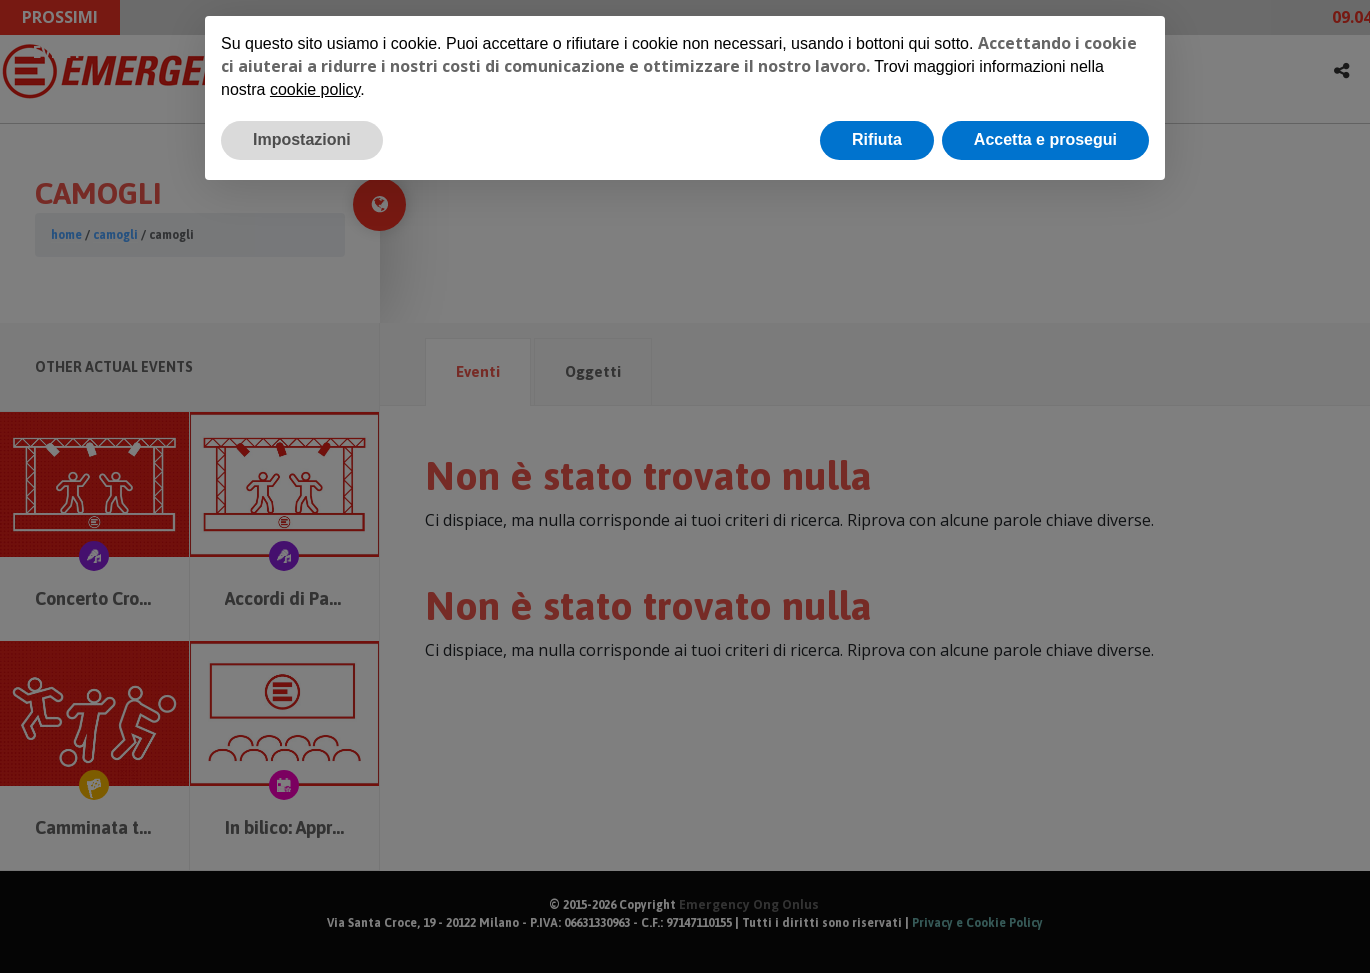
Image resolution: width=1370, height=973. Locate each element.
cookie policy (315, 89)
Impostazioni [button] (302, 139)
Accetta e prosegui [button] (1045, 139)
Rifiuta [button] (877, 139)
